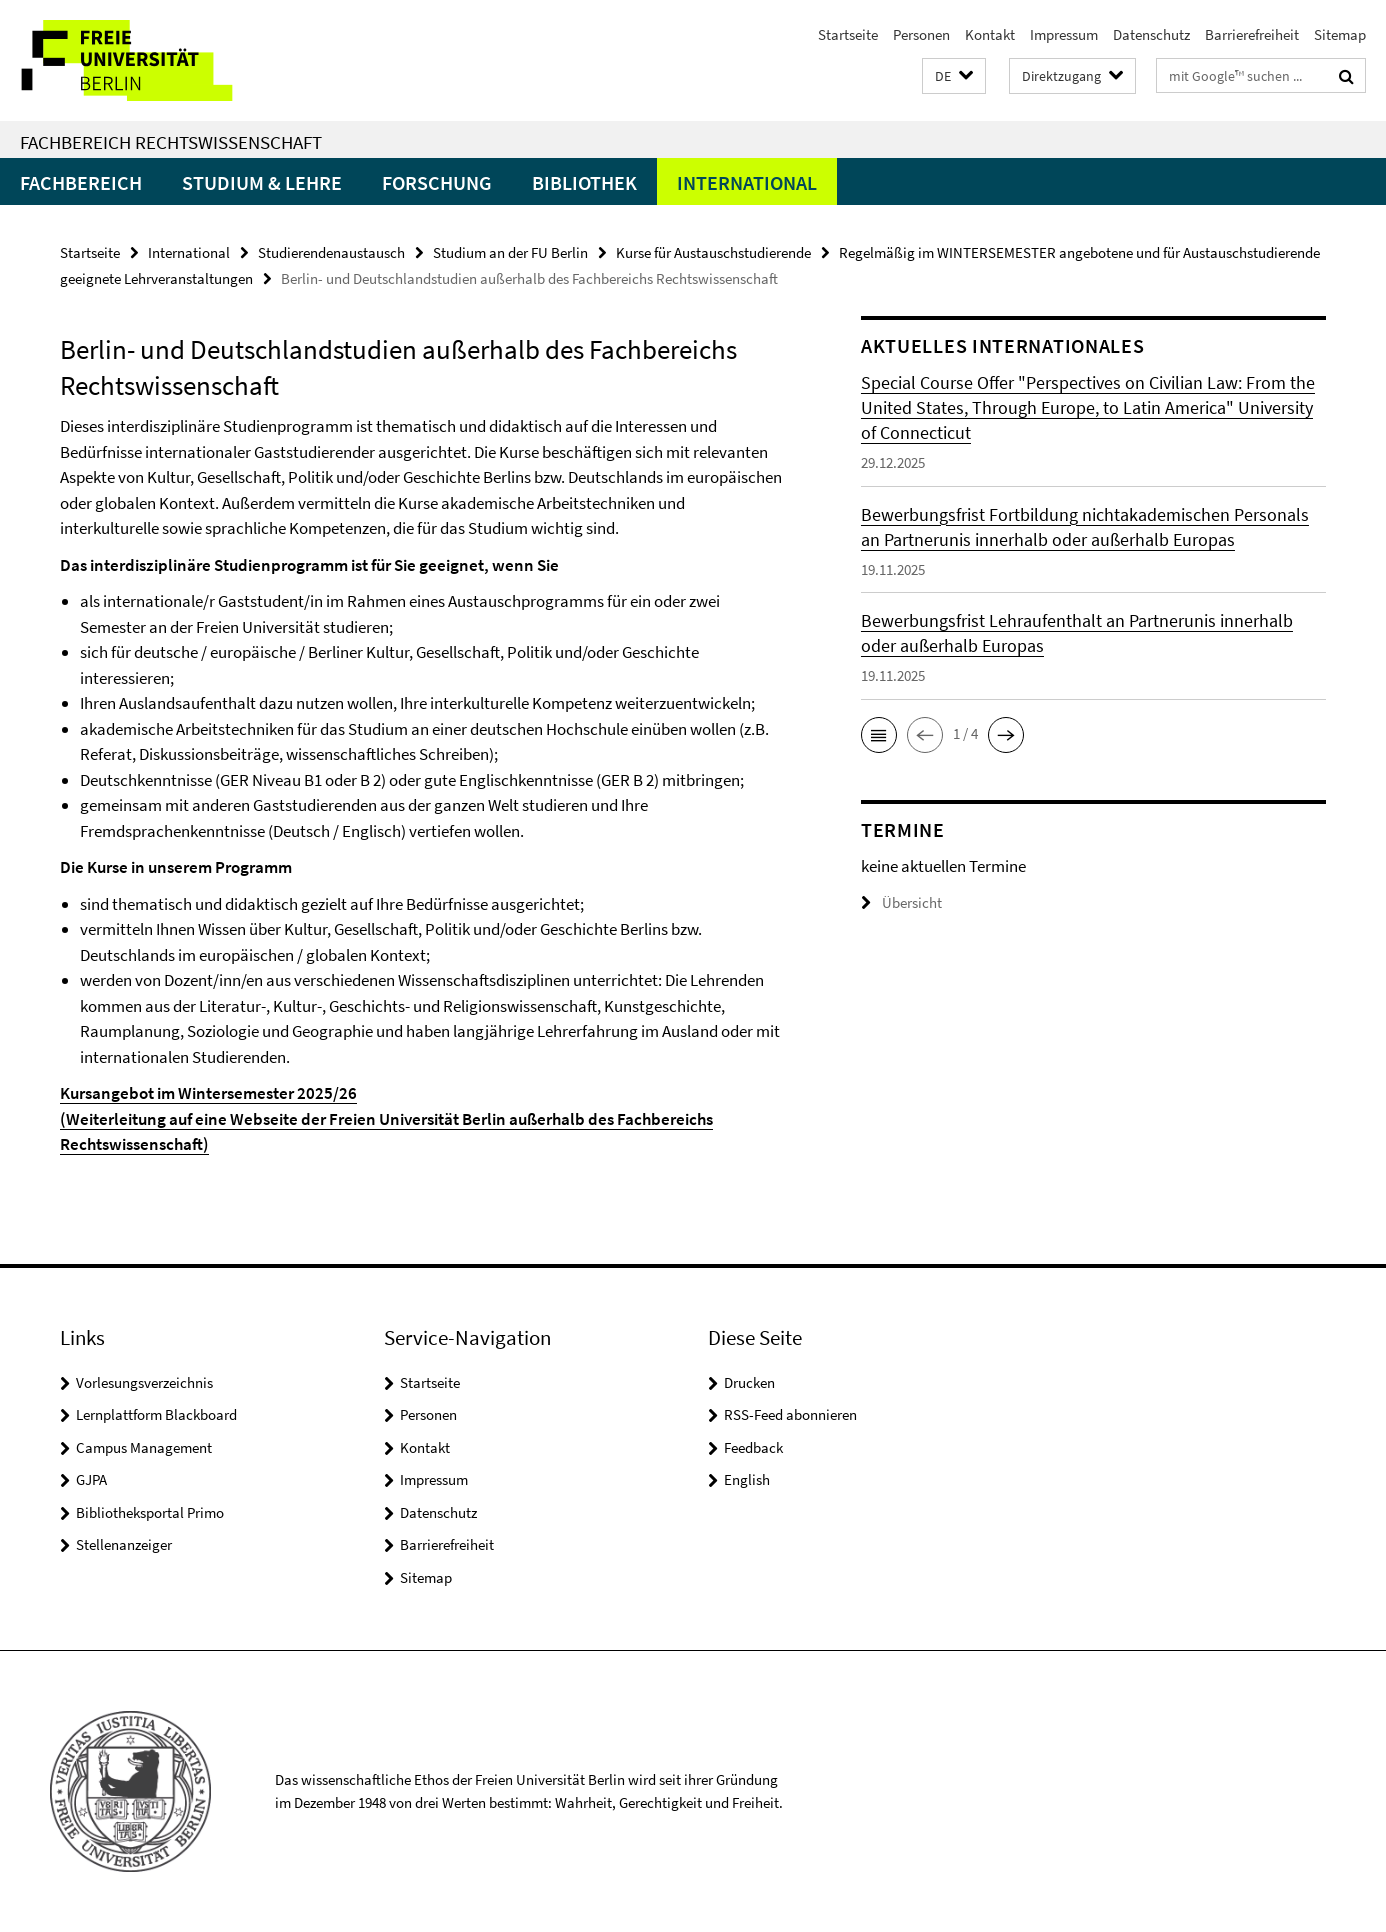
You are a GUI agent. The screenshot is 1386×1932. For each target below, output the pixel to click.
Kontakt (990, 34)
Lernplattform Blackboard (156, 1414)
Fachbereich (81, 182)
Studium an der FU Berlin (510, 252)
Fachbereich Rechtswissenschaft (171, 142)
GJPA (91, 1479)
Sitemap (1340, 34)
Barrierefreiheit (1252, 34)
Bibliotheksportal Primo (150, 1512)
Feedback (753, 1447)
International (747, 182)
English (747, 1479)
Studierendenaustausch (331, 252)
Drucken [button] (749, 1382)
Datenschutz (1151, 34)
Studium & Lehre (262, 182)
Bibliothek (584, 182)
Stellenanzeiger (124, 1544)
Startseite (848, 34)
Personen (921, 34)
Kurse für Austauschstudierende (713, 252)
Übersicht (901, 902)
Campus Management (144, 1447)
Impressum (1064, 34)
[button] (954, 76)
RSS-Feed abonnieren (790, 1414)
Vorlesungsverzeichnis (144, 1382)
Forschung (437, 182)
